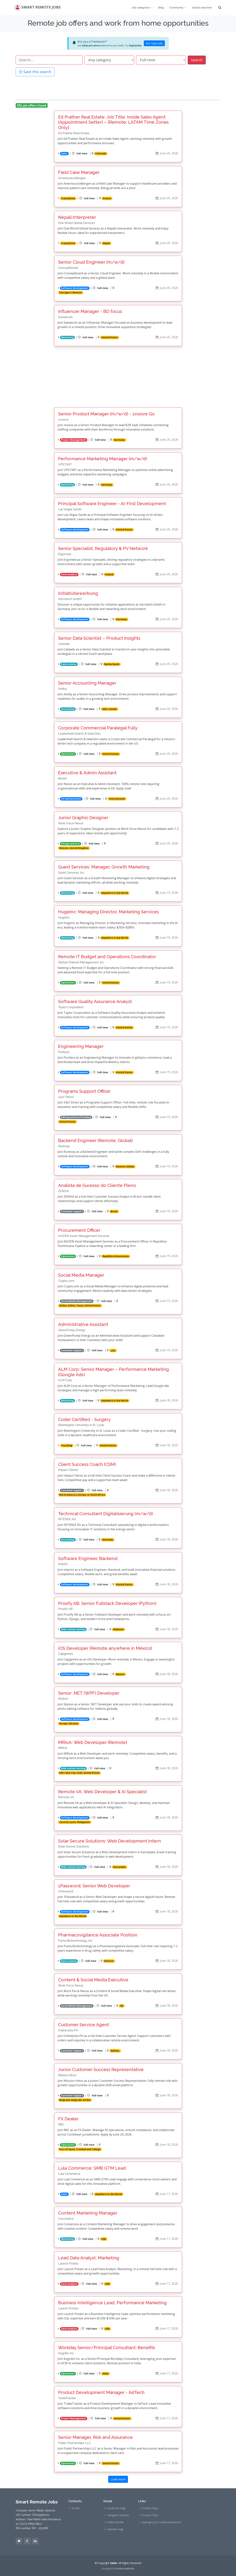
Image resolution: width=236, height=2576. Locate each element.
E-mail (75, 2508)
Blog (161, 7)
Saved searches (202, 7)
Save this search (35, 71)
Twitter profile (115, 2522)
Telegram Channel (118, 2515)
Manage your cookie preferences (161, 2522)
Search (197, 59)
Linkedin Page (115, 2529)
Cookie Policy (150, 2508)
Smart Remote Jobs (41, 7)
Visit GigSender (154, 43)
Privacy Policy (150, 2515)
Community (178, 7)
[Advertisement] (118, 87)
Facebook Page (116, 2508)
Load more (118, 2479)
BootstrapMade (125, 2568)
